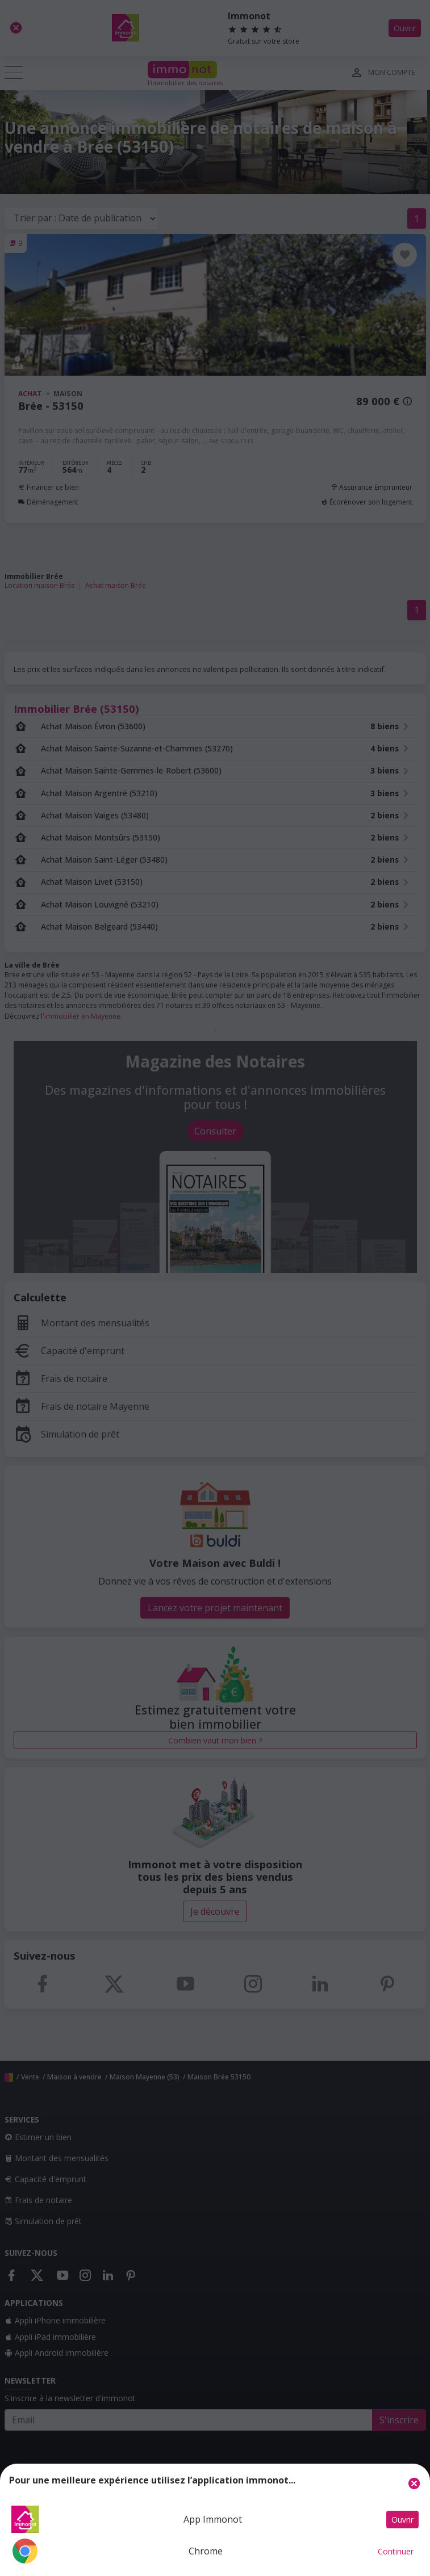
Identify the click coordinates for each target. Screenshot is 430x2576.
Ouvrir (402, 2519)
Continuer (396, 2551)
